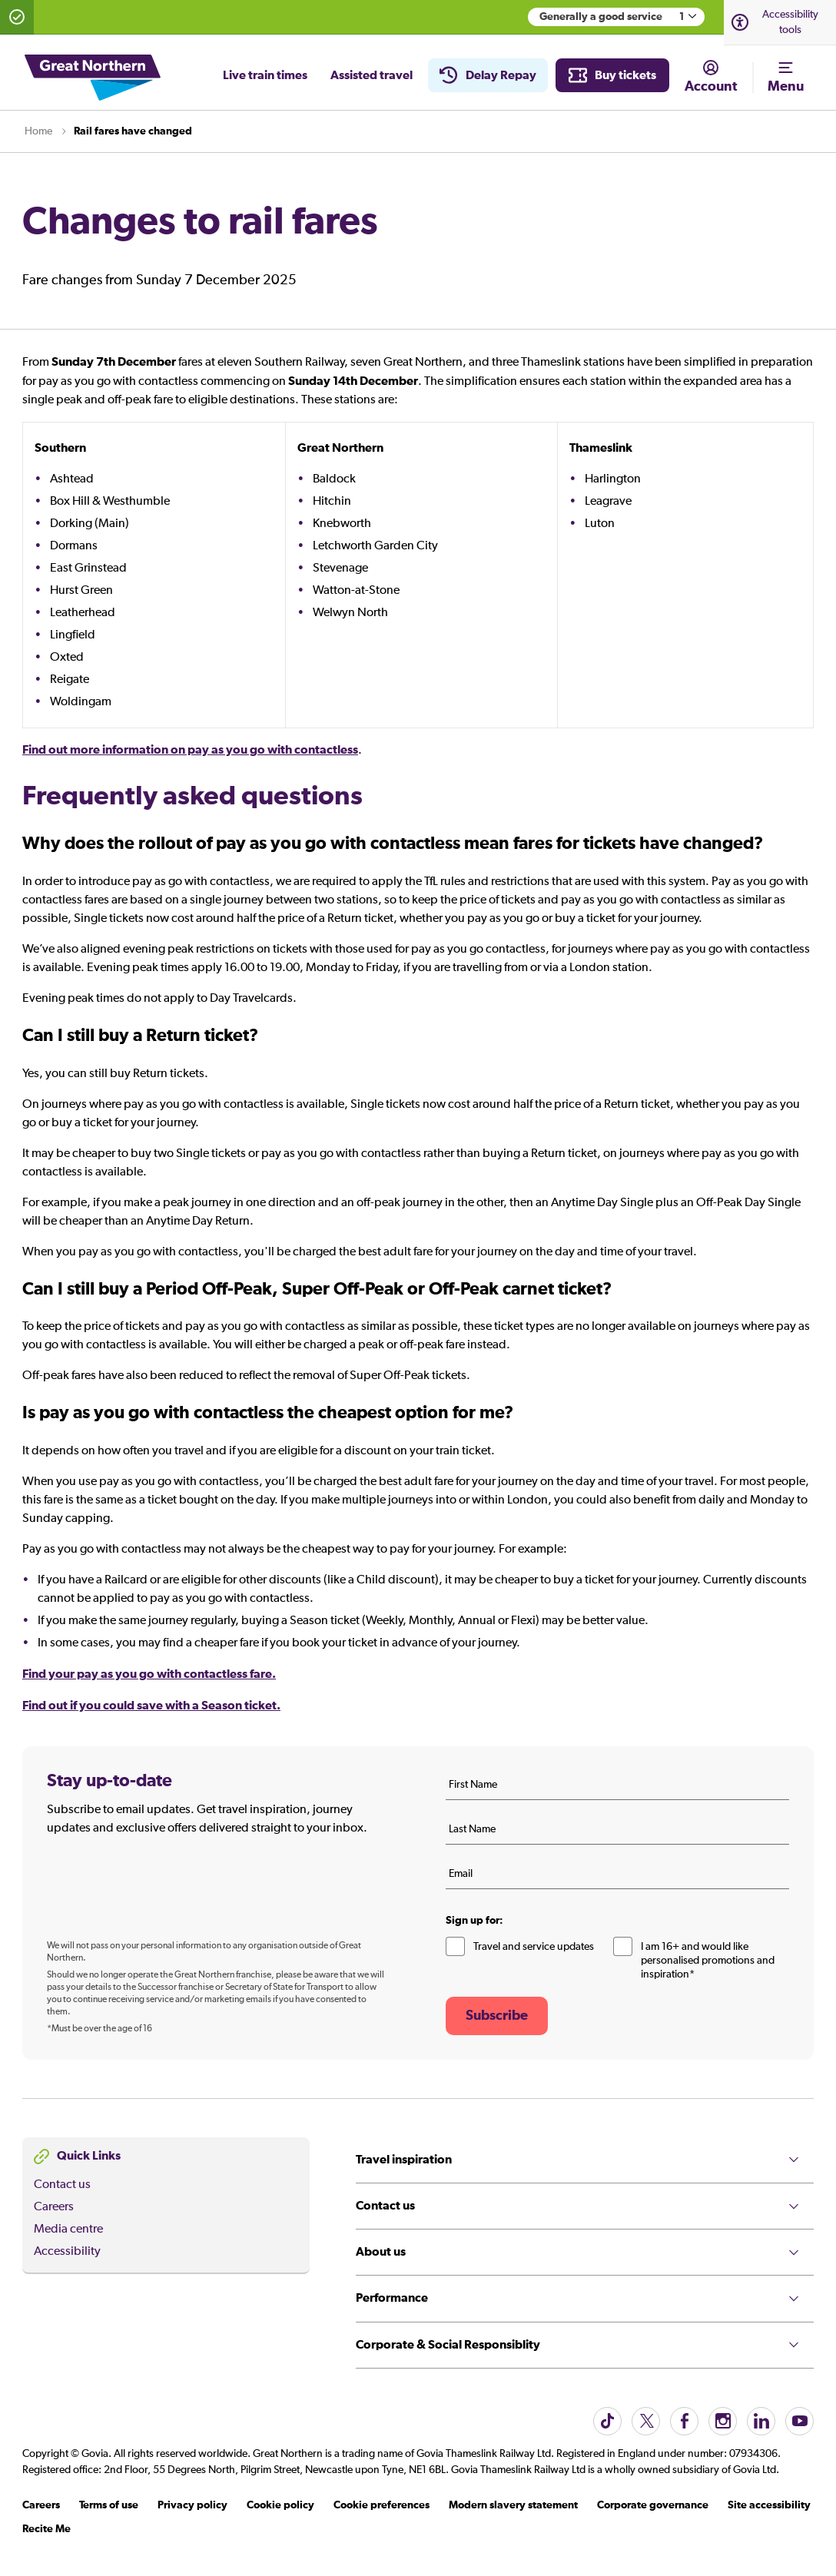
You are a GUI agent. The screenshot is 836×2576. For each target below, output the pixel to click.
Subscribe (497, 2016)
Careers (54, 2207)
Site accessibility (769, 2505)
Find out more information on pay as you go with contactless (190, 750)
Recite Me (46, 2529)
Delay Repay (488, 75)
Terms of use (108, 2505)
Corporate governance (652, 2505)
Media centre (68, 2229)
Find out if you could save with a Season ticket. (151, 1705)
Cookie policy (280, 2505)
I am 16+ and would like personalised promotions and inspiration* (708, 1960)
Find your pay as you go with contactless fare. (149, 1674)
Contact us (62, 2185)
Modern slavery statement (513, 2505)
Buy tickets (612, 75)
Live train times (265, 75)
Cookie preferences (381, 2505)
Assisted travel (371, 75)
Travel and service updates (533, 1946)
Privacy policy (192, 2505)
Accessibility (67, 2252)
